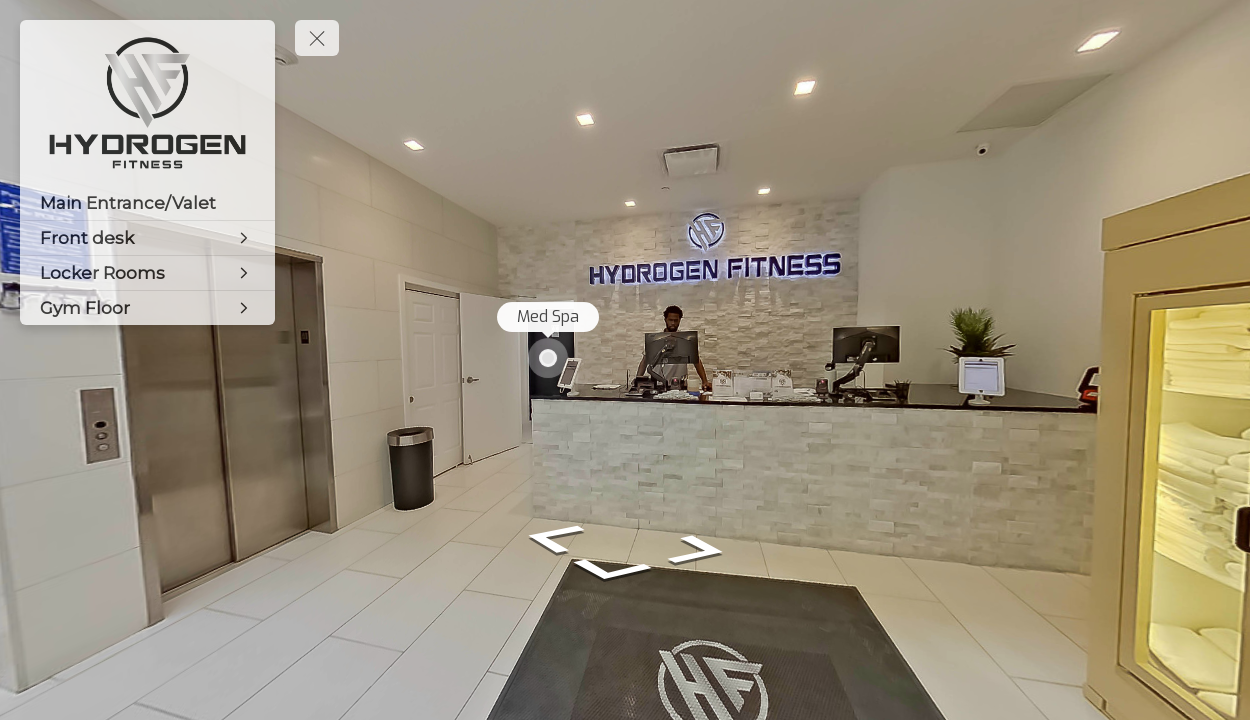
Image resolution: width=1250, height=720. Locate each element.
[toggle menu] (317, 38)
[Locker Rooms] (147, 273)
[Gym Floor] (147, 308)
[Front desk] (147, 238)
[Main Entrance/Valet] (147, 203)
